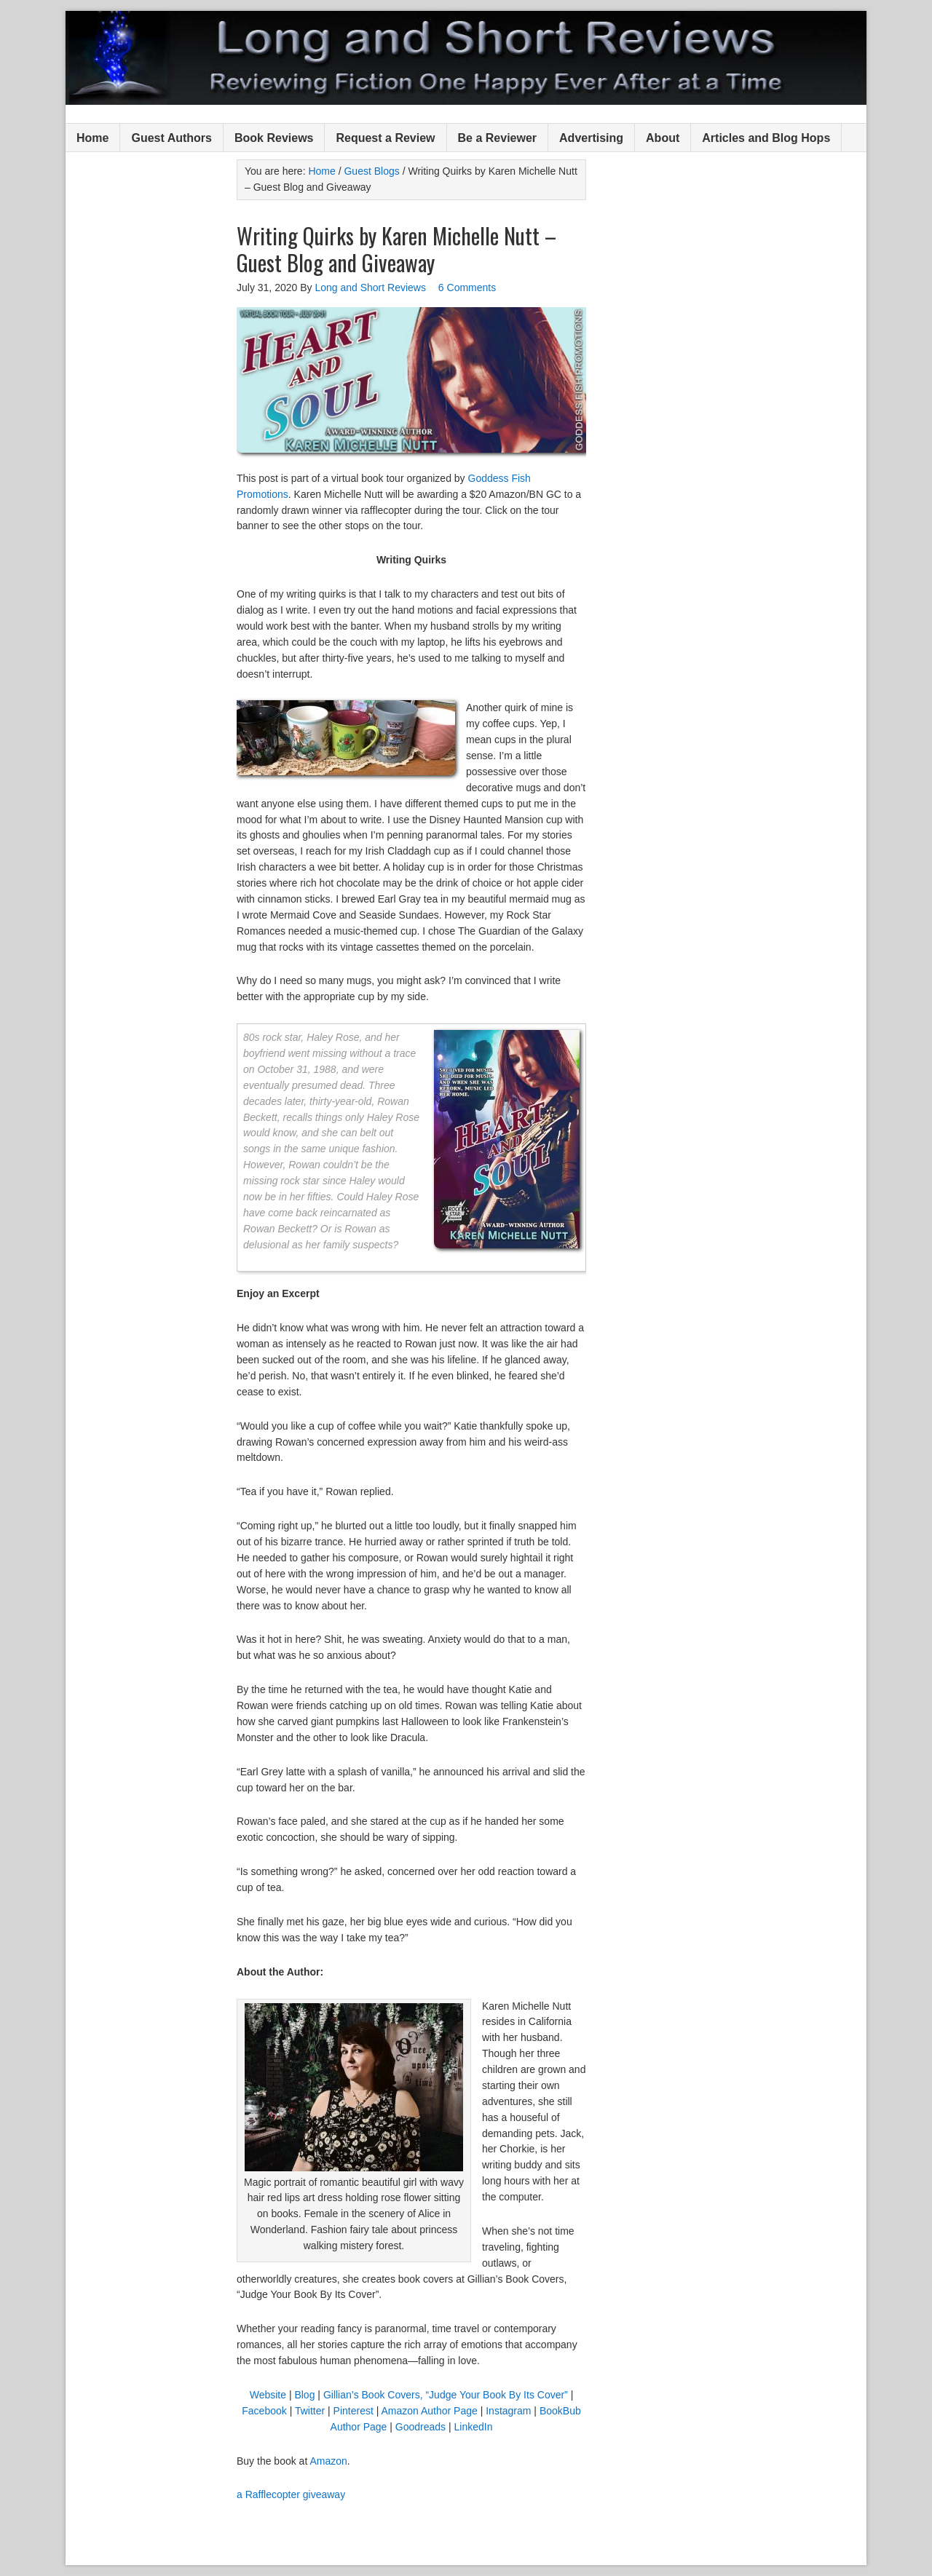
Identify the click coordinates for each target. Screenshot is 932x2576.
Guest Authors (171, 138)
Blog (304, 2395)
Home (92, 138)
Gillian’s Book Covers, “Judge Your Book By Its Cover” (445, 2395)
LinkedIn (473, 2427)
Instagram (508, 2411)
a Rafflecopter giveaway (291, 2494)
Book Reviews (273, 138)
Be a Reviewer (497, 138)
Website (268, 2395)
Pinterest (353, 2411)
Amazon (328, 2461)
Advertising (591, 138)
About (662, 138)
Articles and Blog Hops (766, 138)
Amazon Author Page (429, 2411)
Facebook (264, 2411)
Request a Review (385, 138)
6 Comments (467, 287)
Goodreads (420, 2427)
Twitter (310, 2411)
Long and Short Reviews (466, 58)
